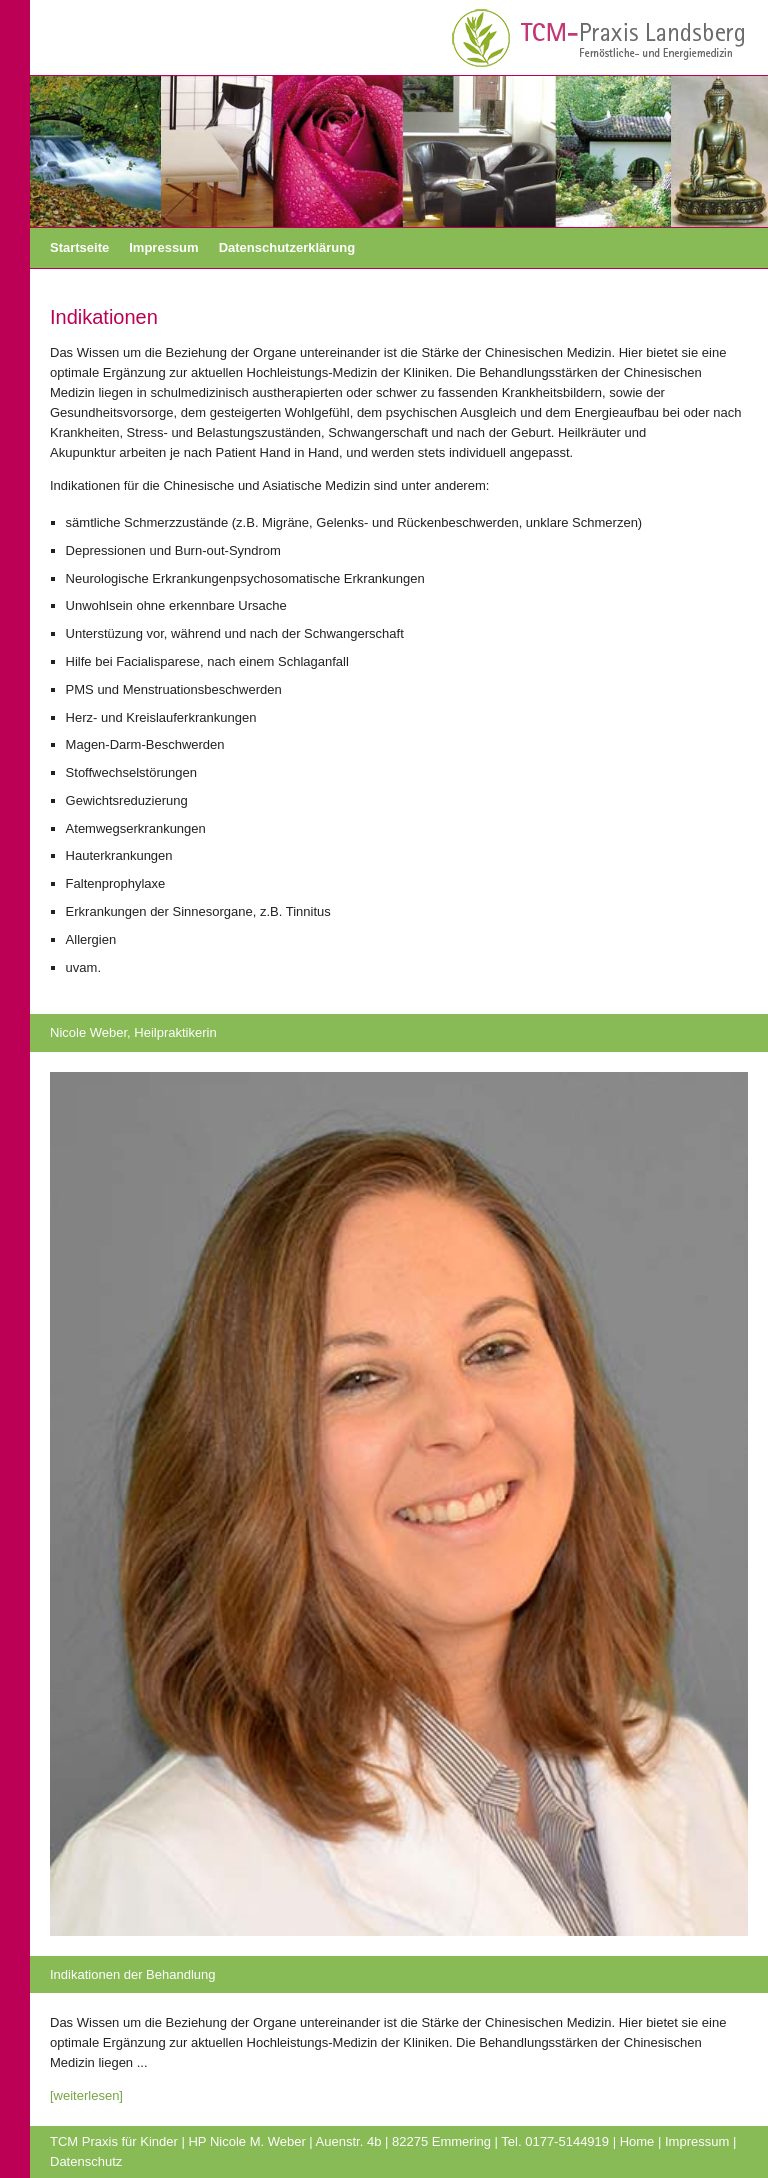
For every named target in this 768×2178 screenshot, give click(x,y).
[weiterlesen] (86, 2095)
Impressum (163, 247)
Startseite (79, 247)
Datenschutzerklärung (287, 247)
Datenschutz (86, 2161)
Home (637, 2141)
